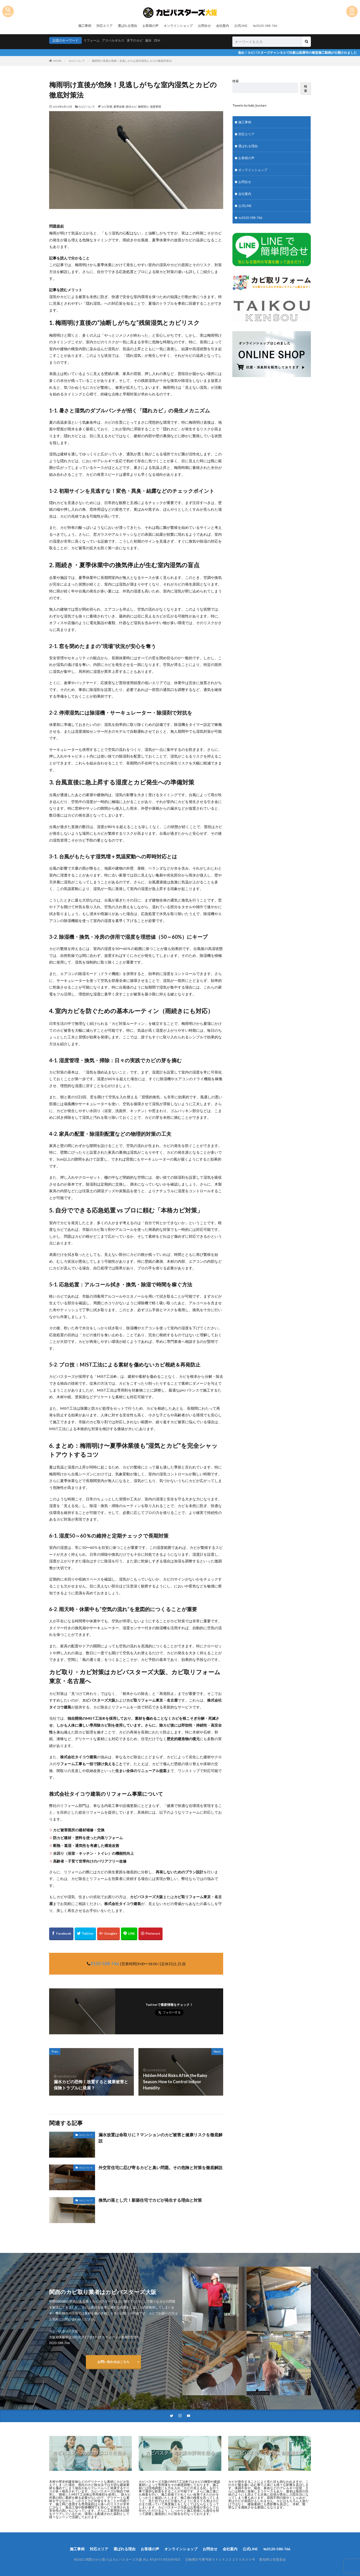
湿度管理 (155, 106)
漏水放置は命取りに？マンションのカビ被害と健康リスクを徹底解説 (160, 2137)
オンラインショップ (178, 26)
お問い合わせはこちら (113, 2362)
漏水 (148, 40)
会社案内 (222, 26)
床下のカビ (135, 40)
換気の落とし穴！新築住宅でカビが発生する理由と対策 (150, 2200)
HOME (57, 60)
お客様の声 (150, 26)
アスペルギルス (113, 40)
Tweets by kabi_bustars (249, 105)
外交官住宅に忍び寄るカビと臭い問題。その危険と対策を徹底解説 (160, 2167)
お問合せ (204, 26)
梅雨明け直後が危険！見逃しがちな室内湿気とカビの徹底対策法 (132, 60)
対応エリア (104, 26)
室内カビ (131, 106)
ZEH (157, 40)
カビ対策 (106, 106)
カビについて (76, 60)
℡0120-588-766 (265, 26)
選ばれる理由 (127, 26)
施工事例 (84, 26)
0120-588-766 (104, 1963)
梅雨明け (143, 106)
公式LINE (241, 26)
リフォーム (92, 40)
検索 (235, 81)
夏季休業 (118, 106)
